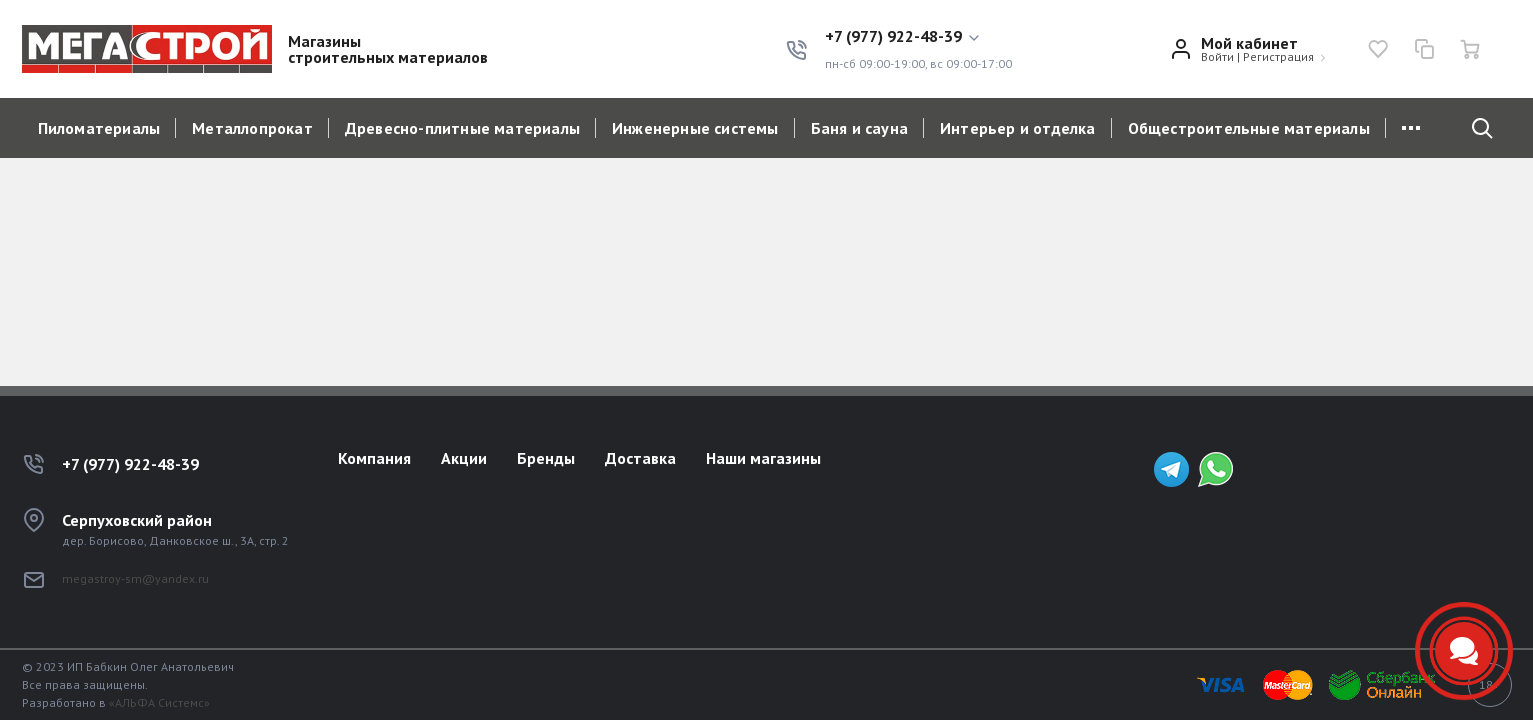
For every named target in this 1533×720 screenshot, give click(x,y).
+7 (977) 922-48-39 (130, 464)
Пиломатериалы (99, 128)
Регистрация (1278, 56)
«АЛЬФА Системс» (159, 702)
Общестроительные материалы (1249, 128)
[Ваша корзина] (1470, 49)
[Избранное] (1378, 49)
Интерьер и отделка (1018, 128)
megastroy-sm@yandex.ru (135, 578)
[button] (918, 37)
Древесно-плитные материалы (462, 128)
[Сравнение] (1424, 49)
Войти (1217, 56)
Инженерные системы (695, 128)
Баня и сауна (859, 128)
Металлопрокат (252, 128)
